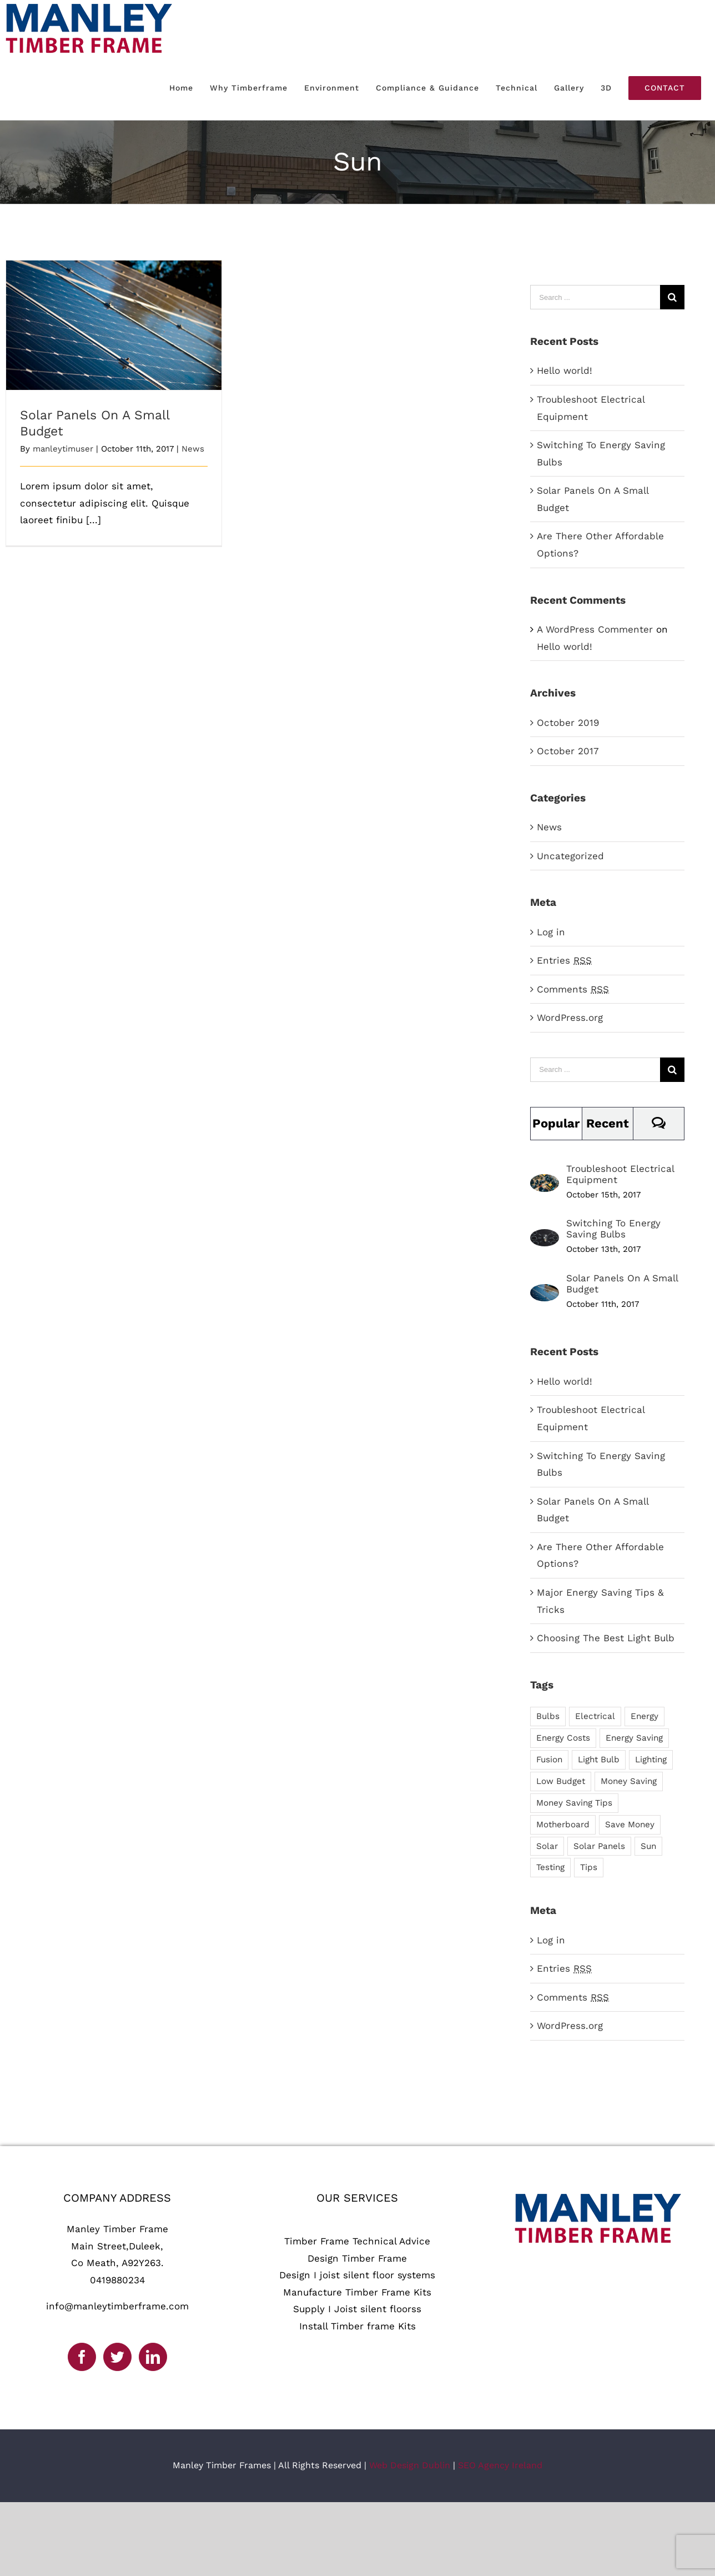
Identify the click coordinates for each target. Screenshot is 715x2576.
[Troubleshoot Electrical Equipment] (544, 1182)
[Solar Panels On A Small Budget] (544, 1292)
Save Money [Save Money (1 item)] (629, 1825)
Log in (551, 932)
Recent (607, 1123)
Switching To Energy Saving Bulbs (613, 1228)
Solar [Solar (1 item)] (547, 1846)
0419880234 (117, 2280)
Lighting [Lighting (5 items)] (651, 1760)
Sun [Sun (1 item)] (648, 1846)
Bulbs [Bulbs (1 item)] (548, 1716)
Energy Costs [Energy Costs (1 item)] (563, 1738)
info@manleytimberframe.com (117, 2306)
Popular (556, 1123)
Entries (564, 960)
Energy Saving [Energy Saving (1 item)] (634, 1738)
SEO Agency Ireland (500, 2465)
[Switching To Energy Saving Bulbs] (544, 1237)
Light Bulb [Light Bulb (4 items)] (599, 1760)
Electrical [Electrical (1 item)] (595, 1716)
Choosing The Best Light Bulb (605, 1637)
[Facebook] (82, 2357)
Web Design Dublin (409, 2465)
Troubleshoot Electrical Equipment (620, 1174)
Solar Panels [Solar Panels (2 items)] (599, 1846)
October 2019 (568, 722)
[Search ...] (595, 297)
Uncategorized (570, 855)
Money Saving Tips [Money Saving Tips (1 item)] (574, 1803)
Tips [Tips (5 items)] (588, 1867)
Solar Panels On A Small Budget (622, 1283)
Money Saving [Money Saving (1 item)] (629, 1781)
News (193, 449)
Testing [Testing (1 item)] (550, 1867)
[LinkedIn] (153, 2357)
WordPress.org (570, 1017)
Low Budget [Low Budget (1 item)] (560, 1781)
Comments (573, 989)
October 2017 (568, 750)
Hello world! (564, 370)
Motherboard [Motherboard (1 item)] (563, 1825)
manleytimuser (63, 449)
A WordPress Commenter (595, 629)
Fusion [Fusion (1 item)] (549, 1760)
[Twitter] (117, 2357)
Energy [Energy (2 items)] (644, 1716)
